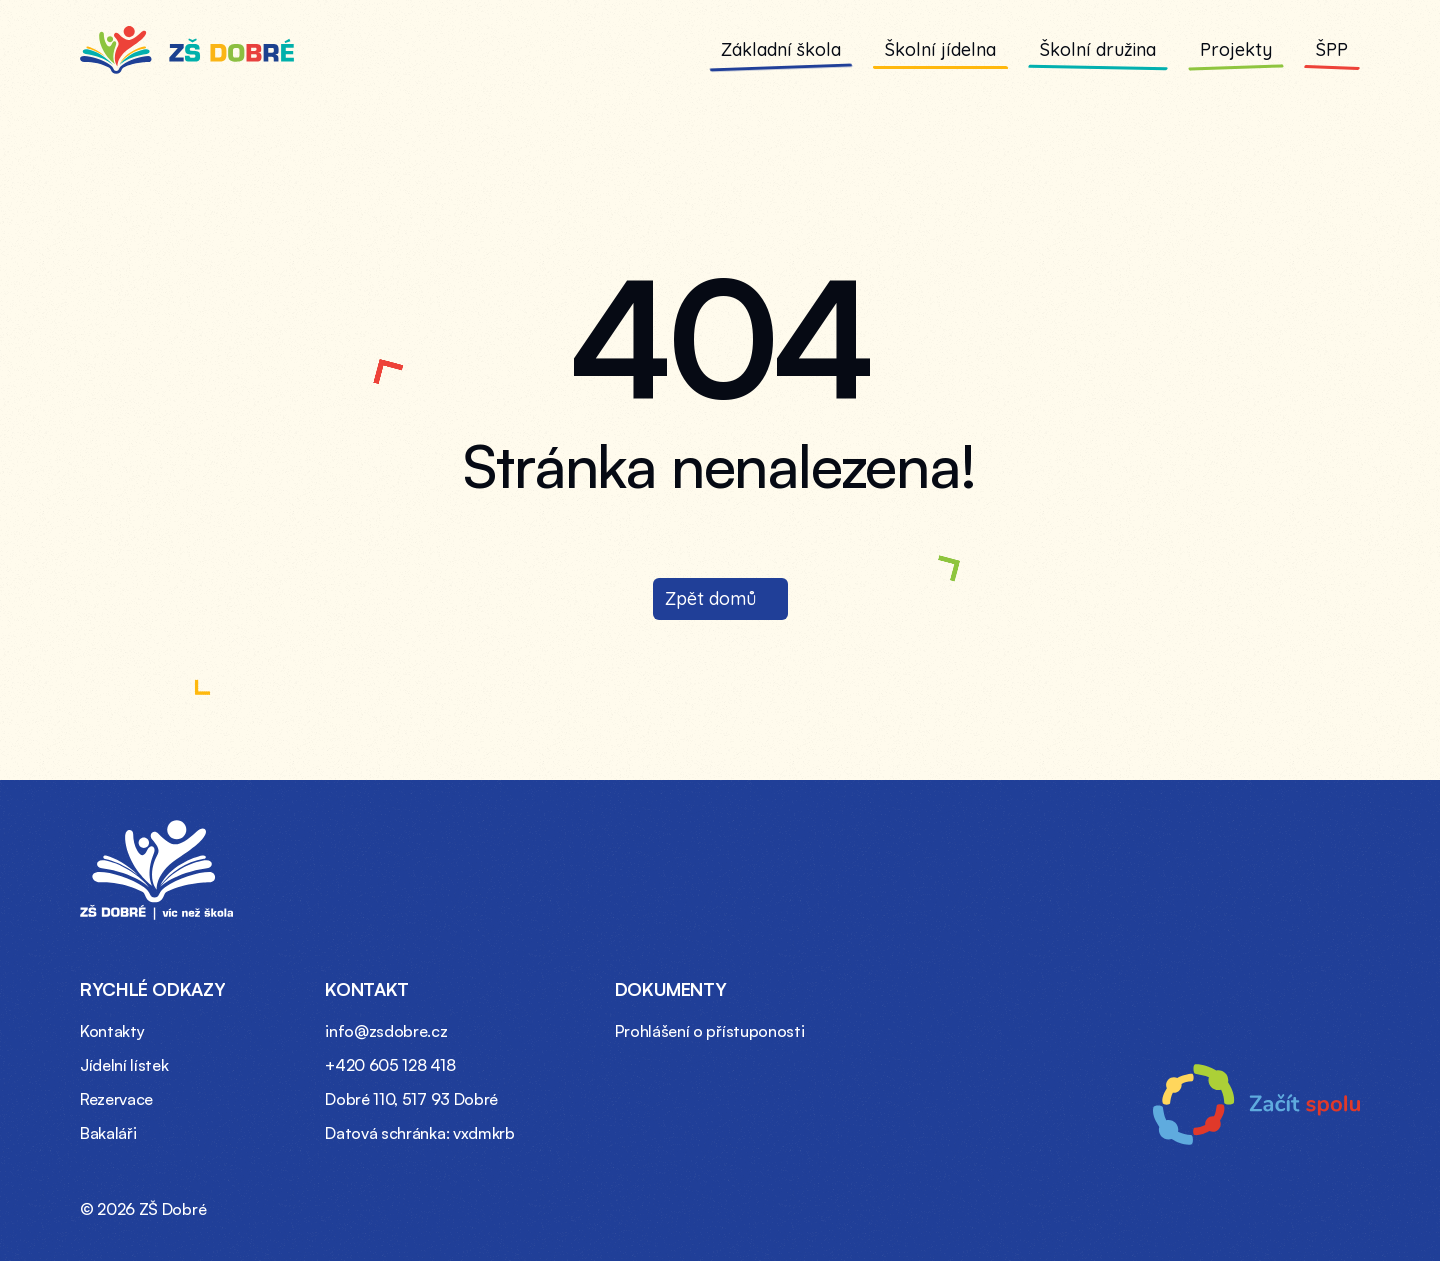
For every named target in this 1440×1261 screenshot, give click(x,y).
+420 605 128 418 (390, 1065)
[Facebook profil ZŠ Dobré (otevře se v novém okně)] (1299, 1203)
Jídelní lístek (124, 1065)
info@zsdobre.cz (386, 1031)
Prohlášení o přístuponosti (710, 1031)
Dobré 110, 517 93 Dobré (411, 1099)
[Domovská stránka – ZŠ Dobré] (156, 870)
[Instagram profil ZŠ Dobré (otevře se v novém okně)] (1343, 1203)
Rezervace (116, 1099)
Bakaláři (108, 1133)
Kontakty (112, 1031)
